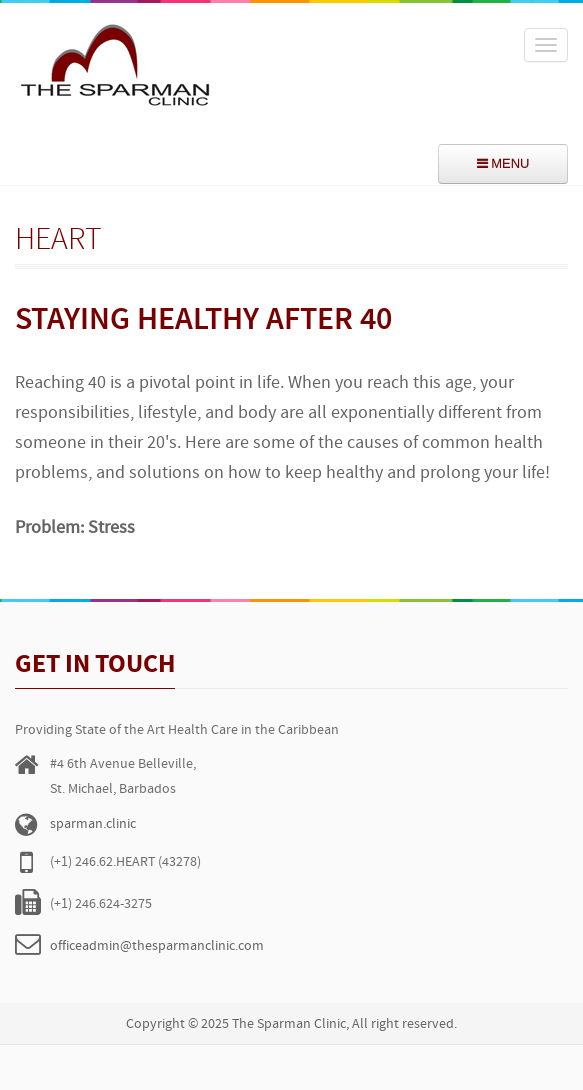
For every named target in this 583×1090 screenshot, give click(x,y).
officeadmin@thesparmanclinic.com (157, 946)
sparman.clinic (93, 824)
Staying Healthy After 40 (203, 321)
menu (503, 163)
